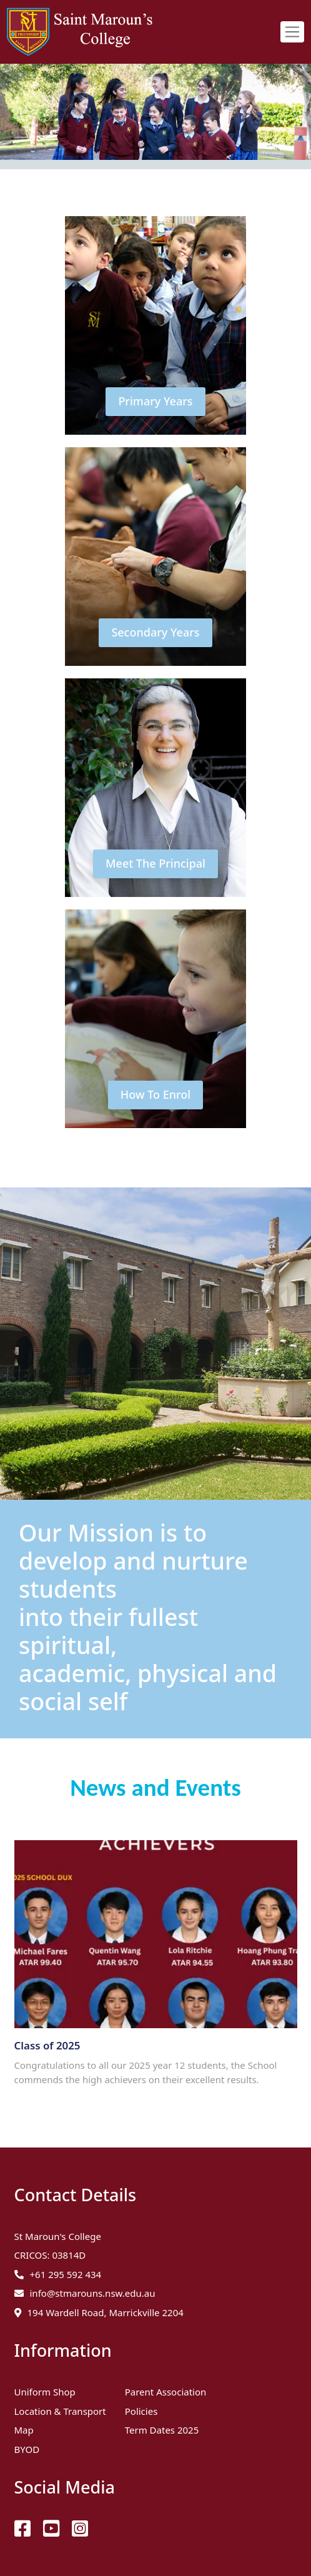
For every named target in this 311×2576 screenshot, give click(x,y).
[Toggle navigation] (292, 31)
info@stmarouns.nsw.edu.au (93, 2293)
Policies (141, 2411)
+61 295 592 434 (66, 2274)
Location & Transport (60, 2411)
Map (24, 2430)
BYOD (27, 2449)
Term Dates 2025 (162, 2430)
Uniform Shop (45, 2391)
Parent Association (166, 2391)
